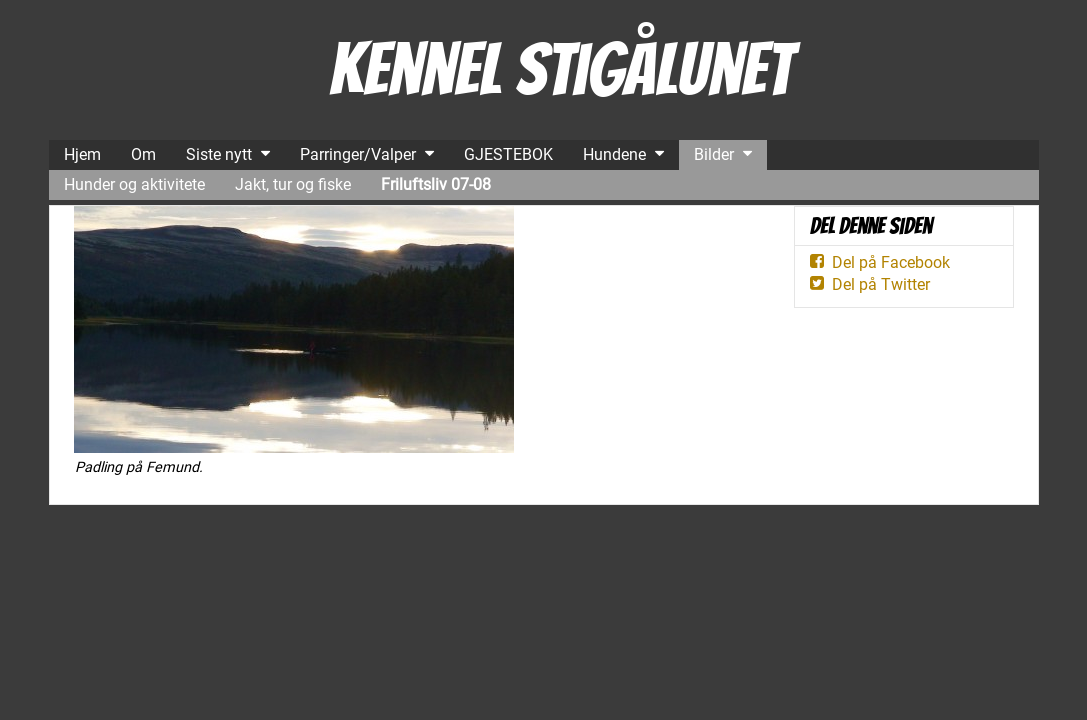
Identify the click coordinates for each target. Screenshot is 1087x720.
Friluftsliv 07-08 (436, 184)
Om (143, 154)
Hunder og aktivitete (134, 184)
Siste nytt (219, 154)
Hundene (614, 154)
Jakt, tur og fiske (293, 184)
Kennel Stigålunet (560, 69)
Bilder (714, 154)
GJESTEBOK (508, 154)
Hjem (82, 154)
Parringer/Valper (358, 154)
